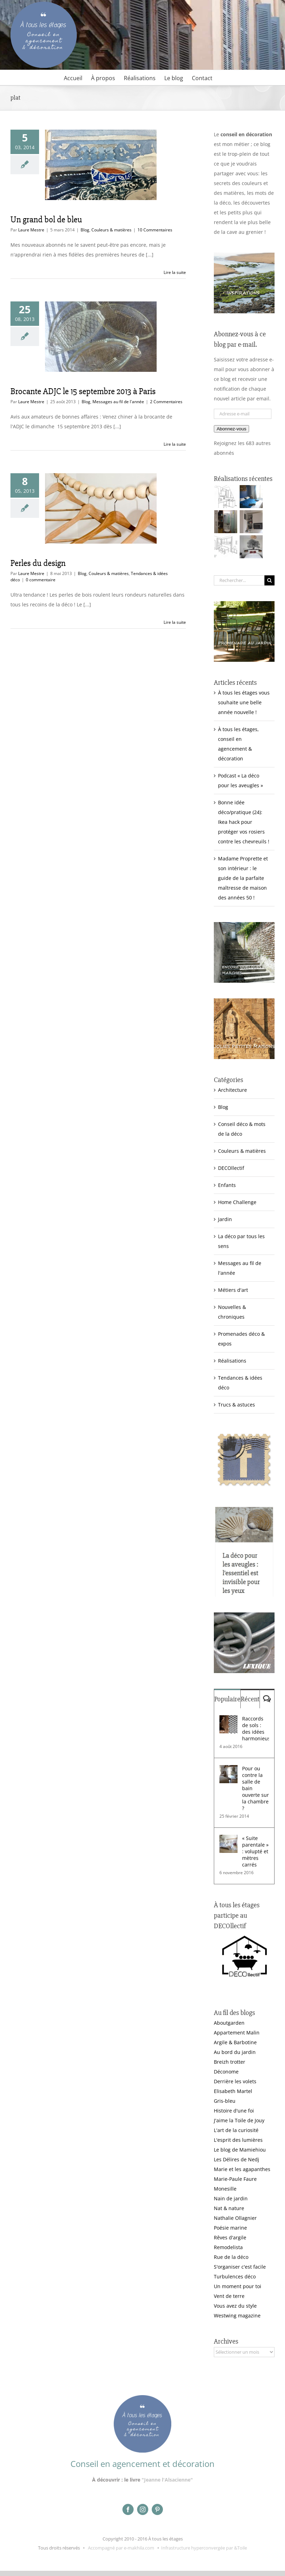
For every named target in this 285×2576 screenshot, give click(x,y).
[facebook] (128, 2509)
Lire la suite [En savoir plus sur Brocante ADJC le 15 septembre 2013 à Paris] (175, 444)
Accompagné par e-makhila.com (120, 2548)
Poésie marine (230, 2227)
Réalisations (232, 1360)
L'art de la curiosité (236, 2130)
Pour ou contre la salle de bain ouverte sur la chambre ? (255, 1788)
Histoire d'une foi (234, 2110)
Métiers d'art (233, 1290)
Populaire (227, 1699)
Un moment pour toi (237, 2286)
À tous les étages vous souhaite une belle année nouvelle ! (244, 702)
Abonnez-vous (231, 428)
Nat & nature (229, 2208)
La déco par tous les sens (241, 1241)
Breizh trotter (229, 2061)
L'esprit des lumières (238, 2140)
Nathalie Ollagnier (235, 2218)
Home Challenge (237, 1202)
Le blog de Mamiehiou (240, 2149)
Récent (250, 1699)
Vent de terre (229, 2296)
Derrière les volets (235, 2081)
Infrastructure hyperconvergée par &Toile (204, 2548)
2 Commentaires (166, 402)
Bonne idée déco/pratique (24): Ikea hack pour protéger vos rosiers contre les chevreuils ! (243, 822)
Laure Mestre (31, 230)
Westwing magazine (237, 2315)
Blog (85, 230)
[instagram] (142, 2509)
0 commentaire (40, 580)
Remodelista (228, 2247)
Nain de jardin (231, 2198)
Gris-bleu (224, 2101)
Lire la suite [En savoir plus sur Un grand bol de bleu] (175, 272)
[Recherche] (269, 580)
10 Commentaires (154, 230)
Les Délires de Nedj (236, 2159)
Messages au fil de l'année (118, 402)
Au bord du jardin (235, 2052)
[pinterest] (157, 2509)
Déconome (226, 2071)
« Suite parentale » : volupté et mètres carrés (255, 1851)
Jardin (225, 1219)
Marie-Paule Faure (235, 2179)
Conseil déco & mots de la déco (241, 1129)
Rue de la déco (231, 2257)
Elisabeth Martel (233, 2091)
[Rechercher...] (239, 580)
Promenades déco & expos (241, 1339)
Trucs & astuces (236, 1404)
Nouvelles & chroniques (232, 1312)
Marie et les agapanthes (242, 2169)
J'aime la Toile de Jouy (239, 2120)
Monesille (225, 2188)
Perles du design (38, 563)
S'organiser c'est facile (240, 2266)
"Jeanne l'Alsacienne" (167, 2479)
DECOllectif (231, 1168)
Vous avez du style (235, 2305)
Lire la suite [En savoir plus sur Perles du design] (175, 622)
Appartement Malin (237, 2032)
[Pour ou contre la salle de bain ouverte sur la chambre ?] (228, 1769)
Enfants (227, 1185)
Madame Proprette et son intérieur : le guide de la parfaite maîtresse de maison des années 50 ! (243, 878)
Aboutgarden (229, 2022)
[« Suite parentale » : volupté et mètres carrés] (228, 1839)
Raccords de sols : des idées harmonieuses (255, 1728)
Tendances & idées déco (240, 1382)
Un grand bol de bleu (46, 219)
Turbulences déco (235, 2276)
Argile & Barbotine (235, 2042)
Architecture (232, 1090)
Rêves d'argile (230, 2237)
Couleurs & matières (111, 230)
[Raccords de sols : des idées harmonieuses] (228, 1720)
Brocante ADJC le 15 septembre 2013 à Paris (83, 391)
